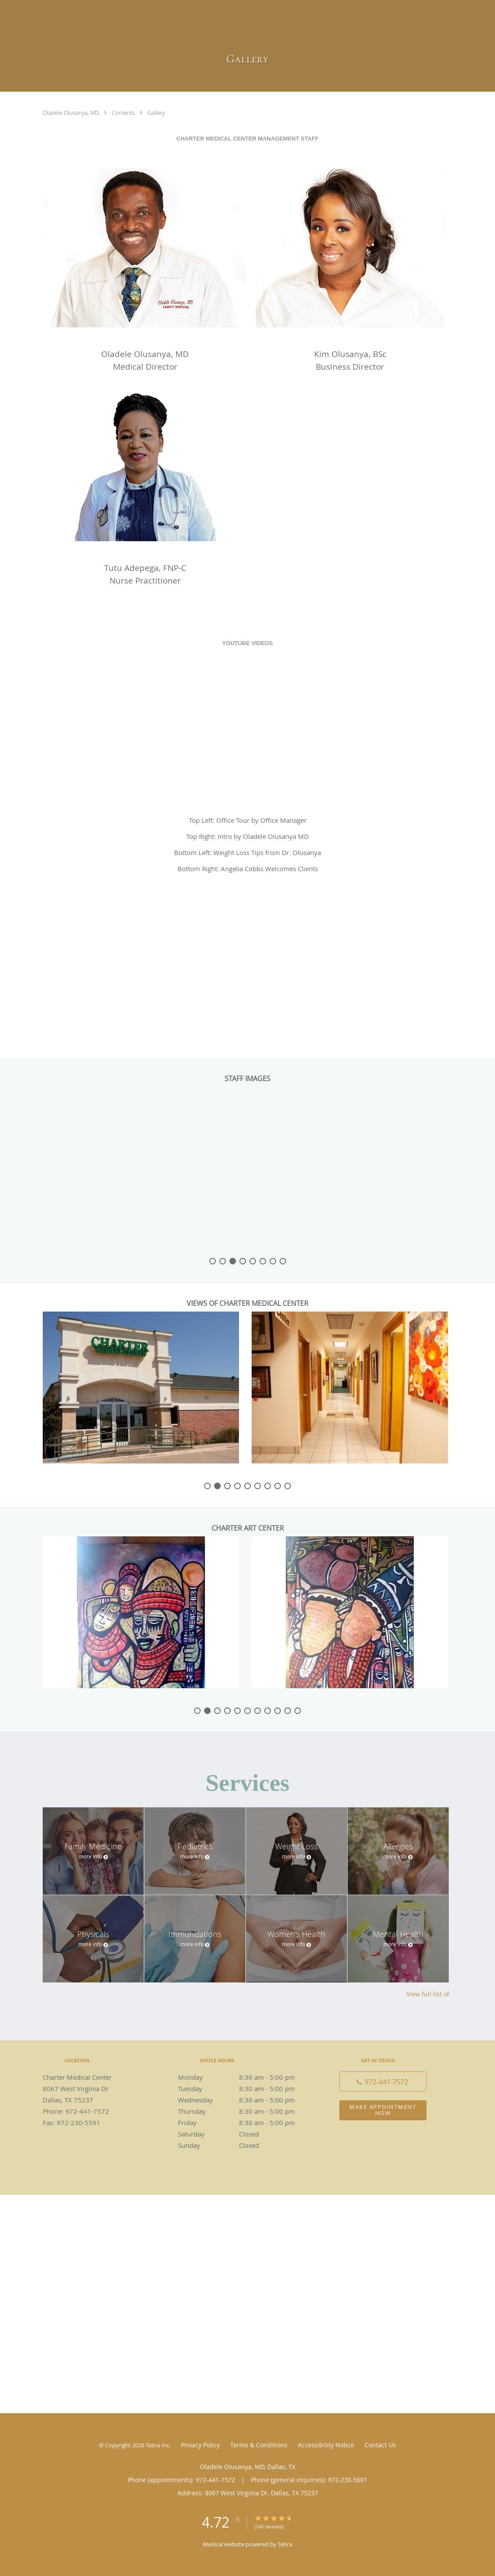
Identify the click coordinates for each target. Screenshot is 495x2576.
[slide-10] (297, 1710)
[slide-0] (212, 1261)
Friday (245, 2122)
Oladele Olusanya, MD (71, 113)
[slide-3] (242, 1261)
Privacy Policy (200, 2445)
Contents (124, 113)
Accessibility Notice (326, 2445)
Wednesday (245, 2099)
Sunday (245, 2145)
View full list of (427, 1994)
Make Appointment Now (382, 2109)
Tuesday (245, 2088)
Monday (245, 2077)
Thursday (245, 2111)
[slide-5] (262, 1261)
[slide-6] (272, 1261)
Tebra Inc (157, 2445)
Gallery (156, 113)
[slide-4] (252, 1261)
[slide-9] (287, 1710)
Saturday (245, 2134)
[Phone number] (383, 2081)
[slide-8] (287, 1486)
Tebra (285, 2544)
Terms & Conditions (258, 2445)
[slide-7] (282, 1261)
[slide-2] (232, 1261)
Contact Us (380, 2445)
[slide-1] (222, 1261)
